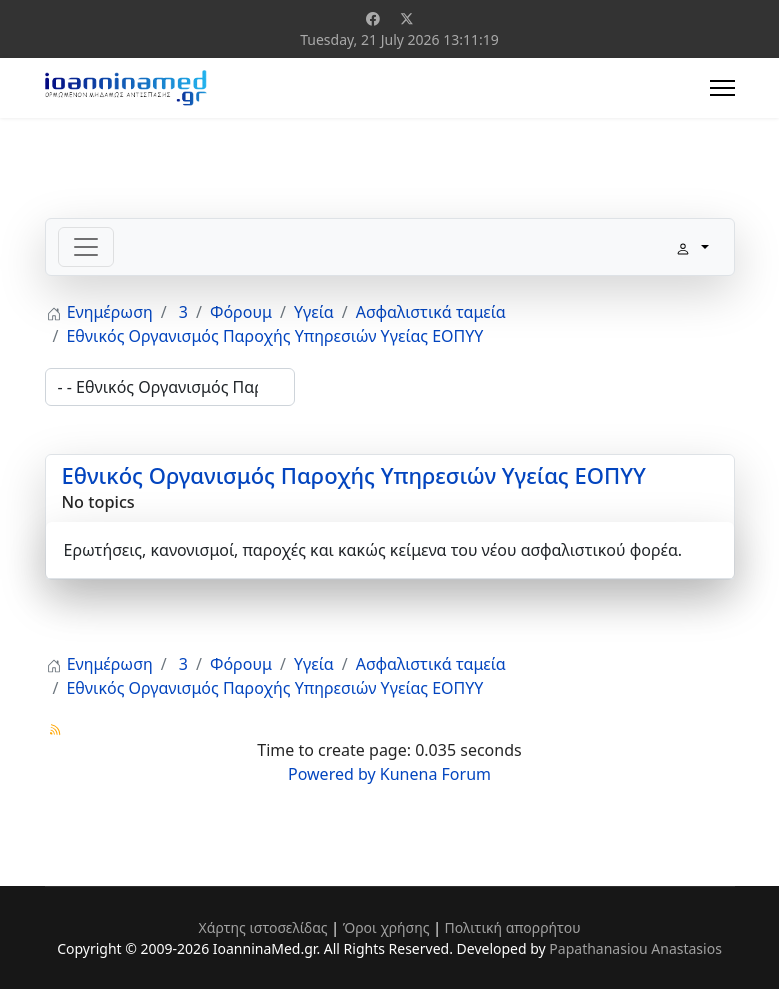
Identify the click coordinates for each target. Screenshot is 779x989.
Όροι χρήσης (386, 927)
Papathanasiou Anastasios (635, 948)
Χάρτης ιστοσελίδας (262, 927)
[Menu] (722, 88)
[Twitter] (407, 18)
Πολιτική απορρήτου (513, 927)
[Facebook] (373, 18)
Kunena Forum (435, 774)
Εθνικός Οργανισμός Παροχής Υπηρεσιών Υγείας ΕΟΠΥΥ (354, 475)
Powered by (332, 774)
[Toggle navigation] (86, 247)
